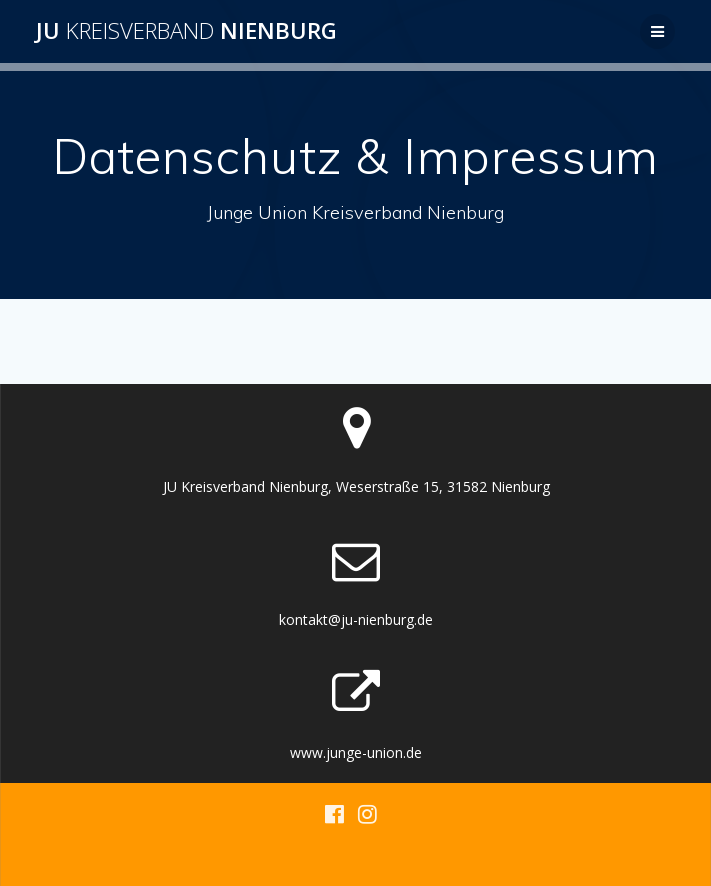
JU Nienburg (186, 31)
